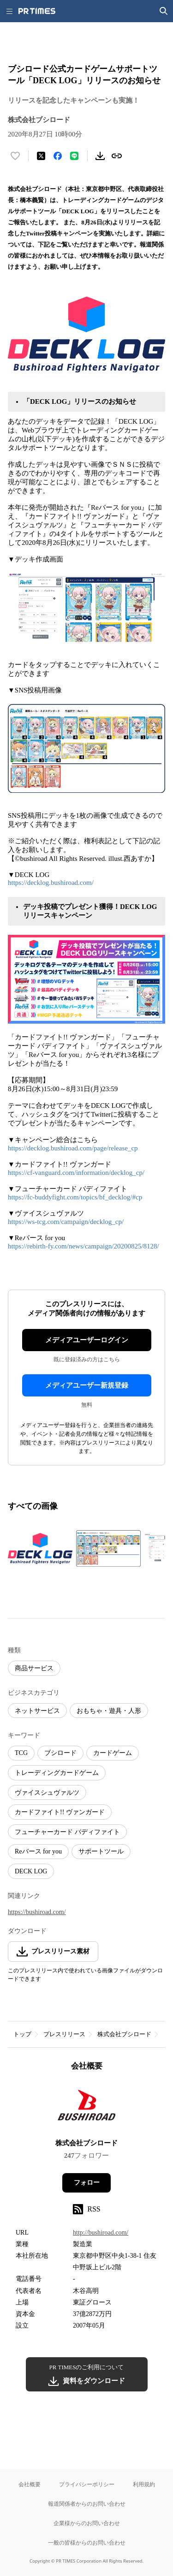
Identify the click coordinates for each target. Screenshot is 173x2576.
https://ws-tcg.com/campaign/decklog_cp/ (66, 1221)
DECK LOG (31, 1871)
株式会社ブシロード (124, 2034)
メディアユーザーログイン (86, 1340)
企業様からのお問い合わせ (87, 2523)
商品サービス (34, 1668)
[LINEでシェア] (74, 155)
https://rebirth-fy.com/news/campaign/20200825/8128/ (83, 1246)
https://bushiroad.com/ (37, 1912)
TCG (21, 1752)
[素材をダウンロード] (100, 155)
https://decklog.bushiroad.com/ (51, 882)
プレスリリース (64, 2034)
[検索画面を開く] (163, 11)
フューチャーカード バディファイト (67, 1832)
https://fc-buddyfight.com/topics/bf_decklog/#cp (75, 1197)
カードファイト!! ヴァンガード (60, 1812)
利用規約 (144, 2484)
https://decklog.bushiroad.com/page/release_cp (73, 1148)
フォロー (87, 2182)
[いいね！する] (15, 155)
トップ (22, 2034)
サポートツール (101, 1851)
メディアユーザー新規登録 (86, 1385)
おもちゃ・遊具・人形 (109, 1710)
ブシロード (60, 1752)
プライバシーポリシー (86, 2484)
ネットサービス (37, 1710)
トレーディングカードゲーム (57, 1772)
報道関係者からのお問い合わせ (86, 2504)
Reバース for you (38, 1851)
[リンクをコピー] (116, 155)
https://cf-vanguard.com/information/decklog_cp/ (76, 1172)
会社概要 (29, 2484)
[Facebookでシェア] (57, 155)
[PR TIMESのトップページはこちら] (36, 11)
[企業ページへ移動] (86, 2107)
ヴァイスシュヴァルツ (47, 1792)
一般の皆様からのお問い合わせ (86, 2542)
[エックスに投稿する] (41, 155)
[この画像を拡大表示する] (40, 1548)
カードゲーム (112, 1752)
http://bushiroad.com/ (100, 2232)
